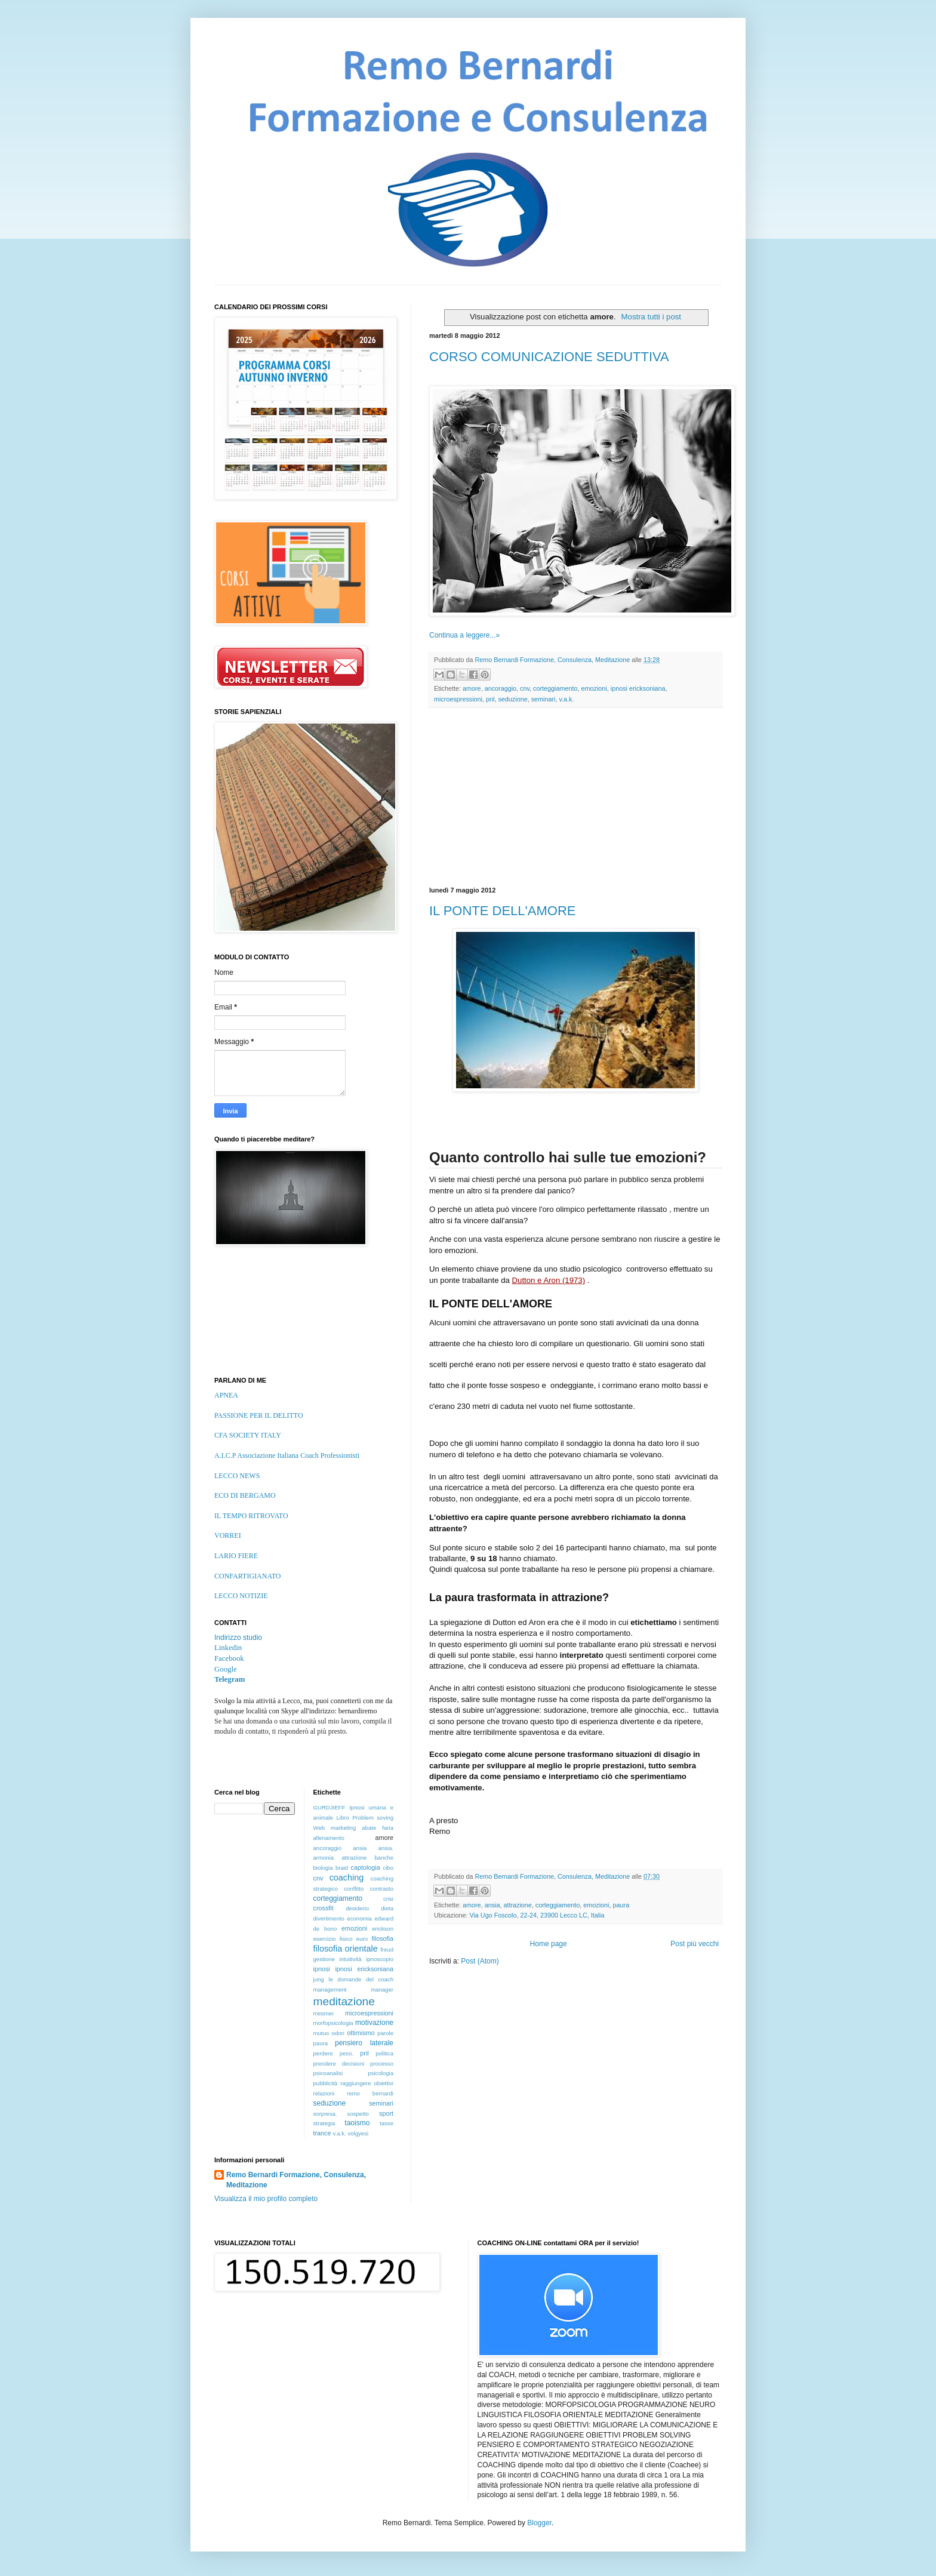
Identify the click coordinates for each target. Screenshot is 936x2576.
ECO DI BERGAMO (245, 1495)
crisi (388, 1898)
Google (225, 1669)
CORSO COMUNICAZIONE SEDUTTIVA (549, 356)
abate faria (377, 1827)
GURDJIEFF (329, 1807)
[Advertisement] (575, 797)
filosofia (382, 1938)
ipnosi (321, 1968)
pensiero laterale (364, 2043)
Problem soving (372, 1817)
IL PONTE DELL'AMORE (502, 910)
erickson (382, 1928)
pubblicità (325, 2083)
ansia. (385, 1848)
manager (382, 1989)
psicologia (380, 2073)
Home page (548, 1944)
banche (384, 1857)
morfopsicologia (333, 2023)
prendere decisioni (339, 2063)
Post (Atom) (479, 1961)
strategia (324, 2123)
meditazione (344, 2001)
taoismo (357, 2123)
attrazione (517, 1905)
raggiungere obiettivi (366, 2083)
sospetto (358, 2113)
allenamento (328, 1838)
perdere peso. (333, 2053)
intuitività (350, 1959)
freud (386, 1949)
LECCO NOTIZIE (241, 1596)
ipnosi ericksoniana (638, 688)
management (330, 1989)
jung (318, 1979)
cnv (524, 688)
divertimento (328, 1918)
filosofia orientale (345, 1948)
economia (359, 1918)
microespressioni (458, 699)
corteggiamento (555, 688)
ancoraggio (500, 688)
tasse (386, 2123)
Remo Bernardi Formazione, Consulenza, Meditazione (296, 2180)
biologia (323, 1867)
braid (341, 1867)
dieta (387, 1908)
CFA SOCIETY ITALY (247, 1435)
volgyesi (357, 2133)
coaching (347, 1877)
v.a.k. (566, 699)
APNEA (226, 1395)
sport (386, 2113)
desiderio (357, 1908)
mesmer (323, 2013)
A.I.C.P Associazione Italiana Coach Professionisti (286, 1455)
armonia (323, 1857)
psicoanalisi (328, 2073)
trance (322, 2133)
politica (384, 2053)
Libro (342, 1817)
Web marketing (334, 1827)
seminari (543, 699)
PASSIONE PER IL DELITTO (258, 1415)
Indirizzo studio (238, 1637)
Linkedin (228, 1648)
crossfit (323, 1908)
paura (621, 1905)
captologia (365, 1867)
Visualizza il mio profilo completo (266, 2199)
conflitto (354, 1888)
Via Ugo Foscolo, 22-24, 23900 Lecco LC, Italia (536, 1915)
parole (385, 2033)
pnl (490, 699)
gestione (324, 1959)
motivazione (374, 2022)
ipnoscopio (379, 1959)
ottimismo (360, 2032)
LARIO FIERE (236, 1556)
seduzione (512, 699)
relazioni (324, 2093)
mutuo (321, 2033)
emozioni (594, 688)
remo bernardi (370, 2093)
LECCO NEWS (237, 1476)
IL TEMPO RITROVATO (251, 1516)
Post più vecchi (694, 1944)
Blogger (539, 2523)
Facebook (229, 1658)
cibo (388, 1867)
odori (338, 2033)
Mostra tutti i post (651, 316)
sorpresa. (325, 2113)
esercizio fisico (333, 1938)
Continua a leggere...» (464, 635)
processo (381, 2063)
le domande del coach (360, 1979)
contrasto (381, 1888)
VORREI (227, 1535)
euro (362, 1938)
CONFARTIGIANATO (247, 1576)
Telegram (229, 1679)
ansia (492, 1905)
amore (472, 688)
